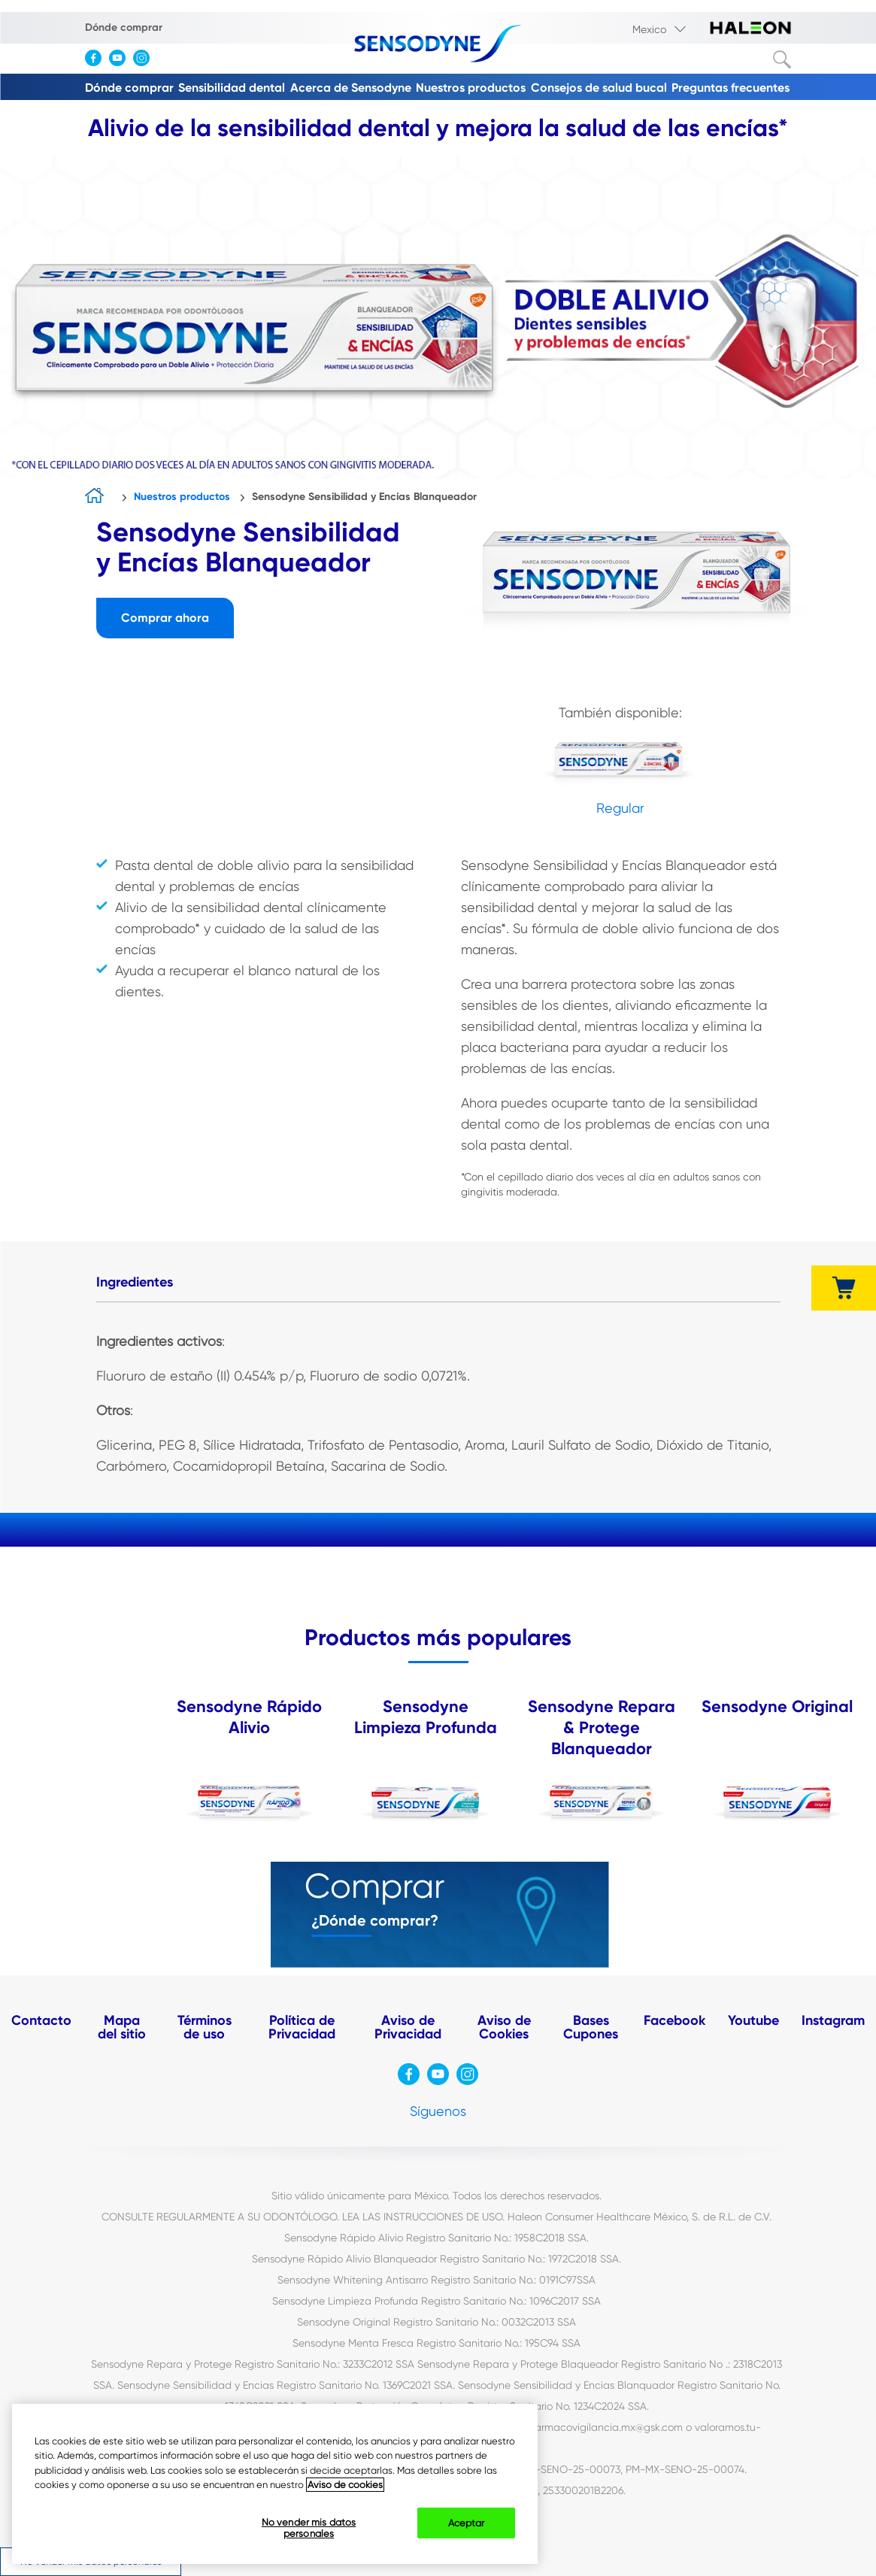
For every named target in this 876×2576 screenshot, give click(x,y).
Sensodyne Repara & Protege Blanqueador (601, 1727)
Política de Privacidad (301, 2027)
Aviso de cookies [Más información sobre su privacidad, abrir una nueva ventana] (345, 2484)
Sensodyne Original (777, 1706)
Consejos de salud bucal (599, 87)
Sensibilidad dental (231, 87)
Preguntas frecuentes (730, 87)
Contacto (41, 2020)
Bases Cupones (590, 2027)
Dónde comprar (123, 27)
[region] (275, 2484)
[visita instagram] (145, 61)
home (98, 497)
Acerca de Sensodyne (350, 87)
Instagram (833, 2020)
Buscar (782, 59)
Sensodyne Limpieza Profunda (425, 1717)
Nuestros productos (471, 87)
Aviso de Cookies (504, 2027)
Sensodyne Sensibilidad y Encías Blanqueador (364, 496)
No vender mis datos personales (309, 2528)
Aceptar (466, 2523)
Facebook (674, 2020)
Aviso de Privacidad (407, 2027)
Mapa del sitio (122, 2027)
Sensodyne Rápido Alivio (249, 1717)
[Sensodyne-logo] (437, 45)
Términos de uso (204, 2027)
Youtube (753, 2020)
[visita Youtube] (121, 61)
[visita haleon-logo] (750, 29)
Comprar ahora (165, 618)
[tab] (134, 1283)
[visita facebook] (97, 61)
